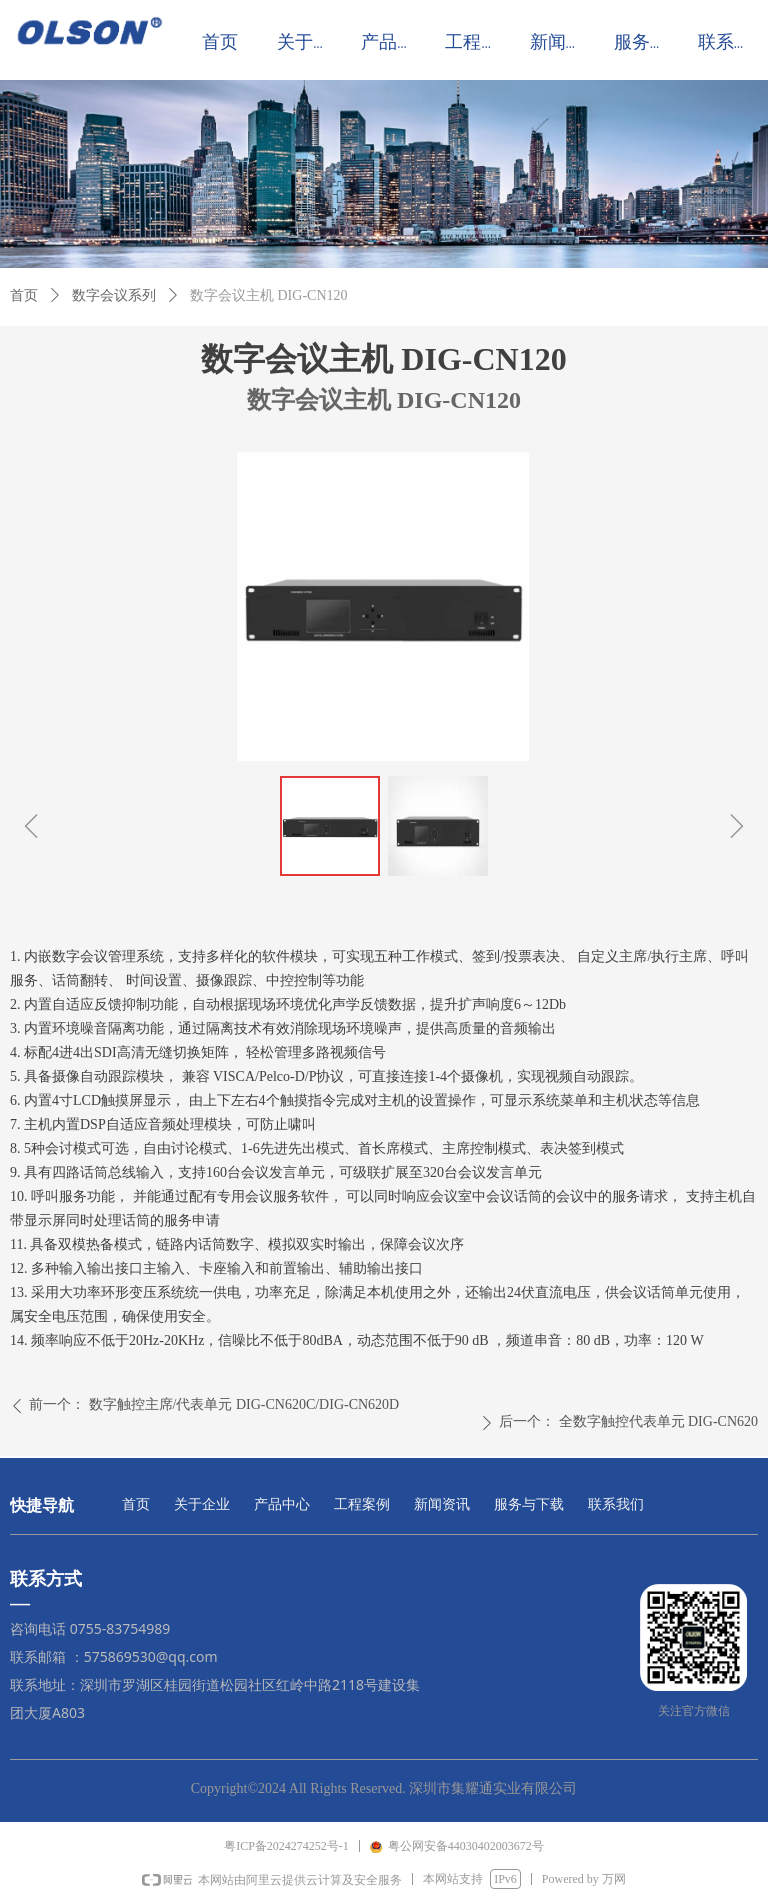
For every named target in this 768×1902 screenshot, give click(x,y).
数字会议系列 (114, 295)
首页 (24, 295)
